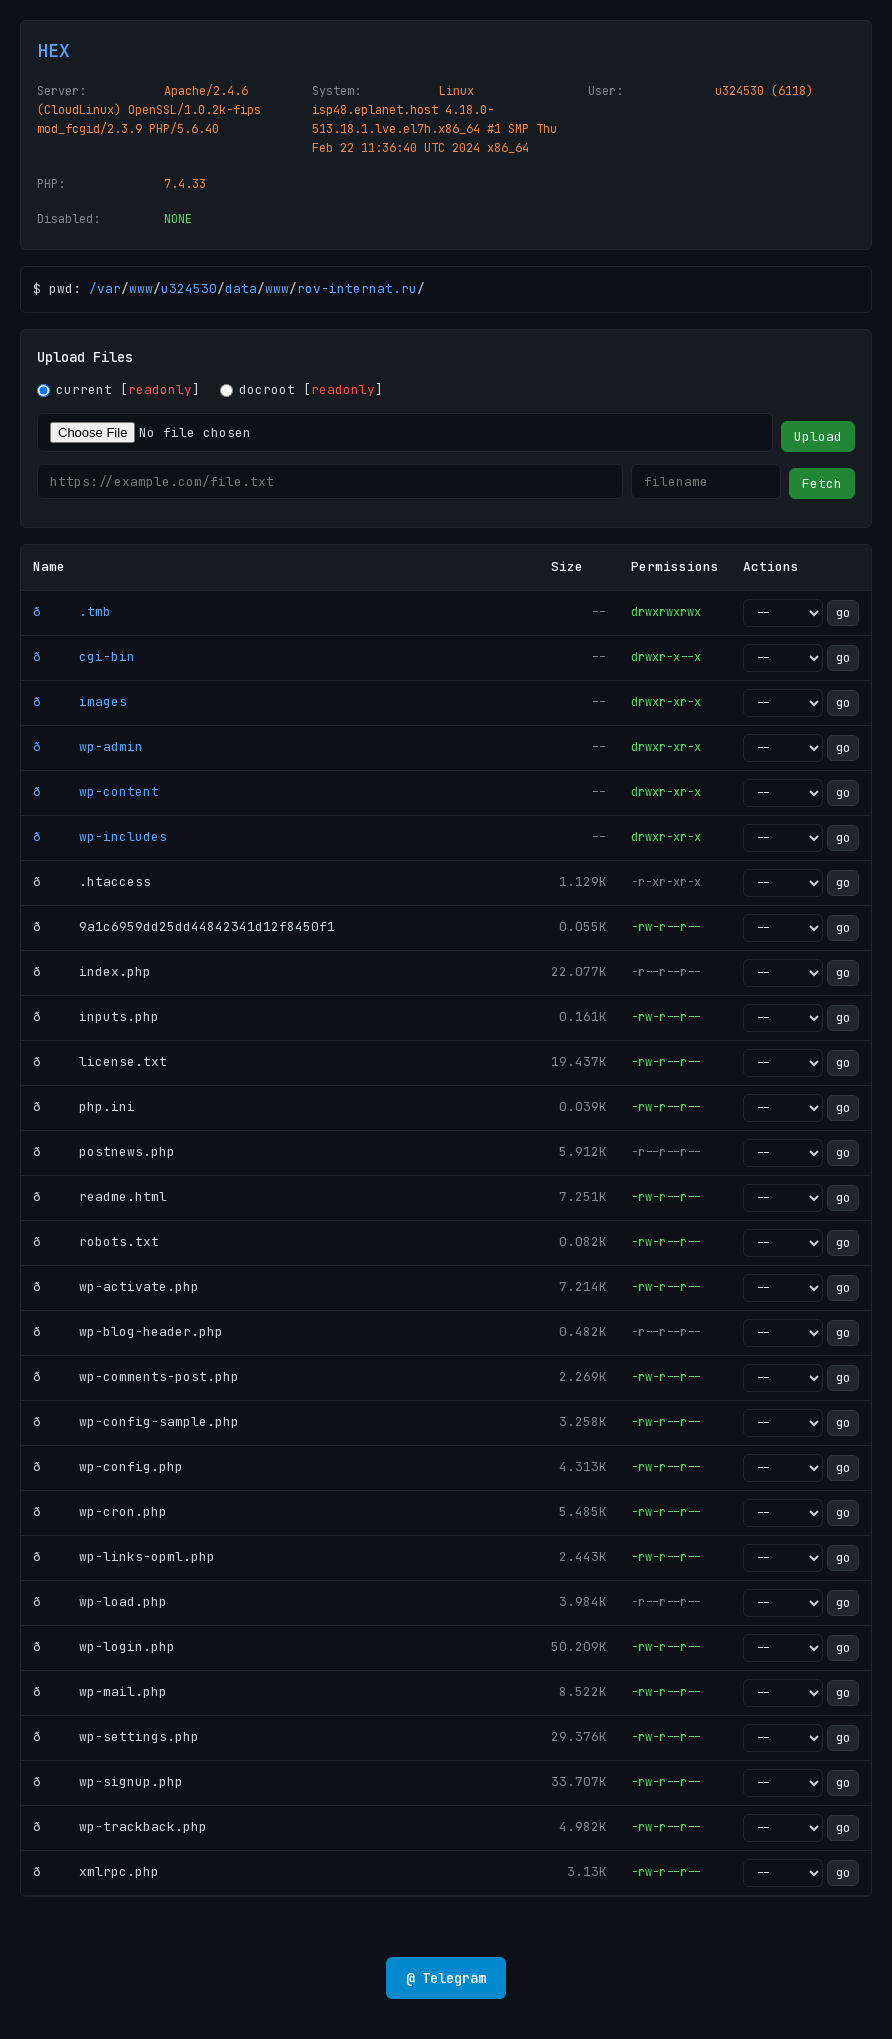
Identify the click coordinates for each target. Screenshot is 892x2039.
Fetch (822, 483)
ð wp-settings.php (116, 1736)
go (843, 613)
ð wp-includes (100, 836)
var (109, 288)
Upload (818, 436)
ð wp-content (96, 791)
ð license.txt (100, 1061)
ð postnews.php (104, 1151)
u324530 (189, 288)
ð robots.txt (96, 1241)
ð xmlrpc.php (96, 1871)
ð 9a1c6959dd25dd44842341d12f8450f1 (184, 926)
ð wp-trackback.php (120, 1826)
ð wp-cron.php (100, 1511)
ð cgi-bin (84, 656)
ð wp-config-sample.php (136, 1421)
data (241, 288)
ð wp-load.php (100, 1601)
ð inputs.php (96, 1016)
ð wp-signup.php (108, 1781)
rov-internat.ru (357, 288)
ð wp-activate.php (116, 1286)
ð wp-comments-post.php (136, 1376)
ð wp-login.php (104, 1646)
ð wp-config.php (108, 1466)
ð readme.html (100, 1196)
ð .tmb (72, 611)
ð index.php (92, 971)
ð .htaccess (92, 881)
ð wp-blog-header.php (128, 1331)
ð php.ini (84, 1106)
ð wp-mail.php (100, 1691)
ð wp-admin (88, 746)
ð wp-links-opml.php (124, 1556)
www (141, 288)
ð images (80, 701)
